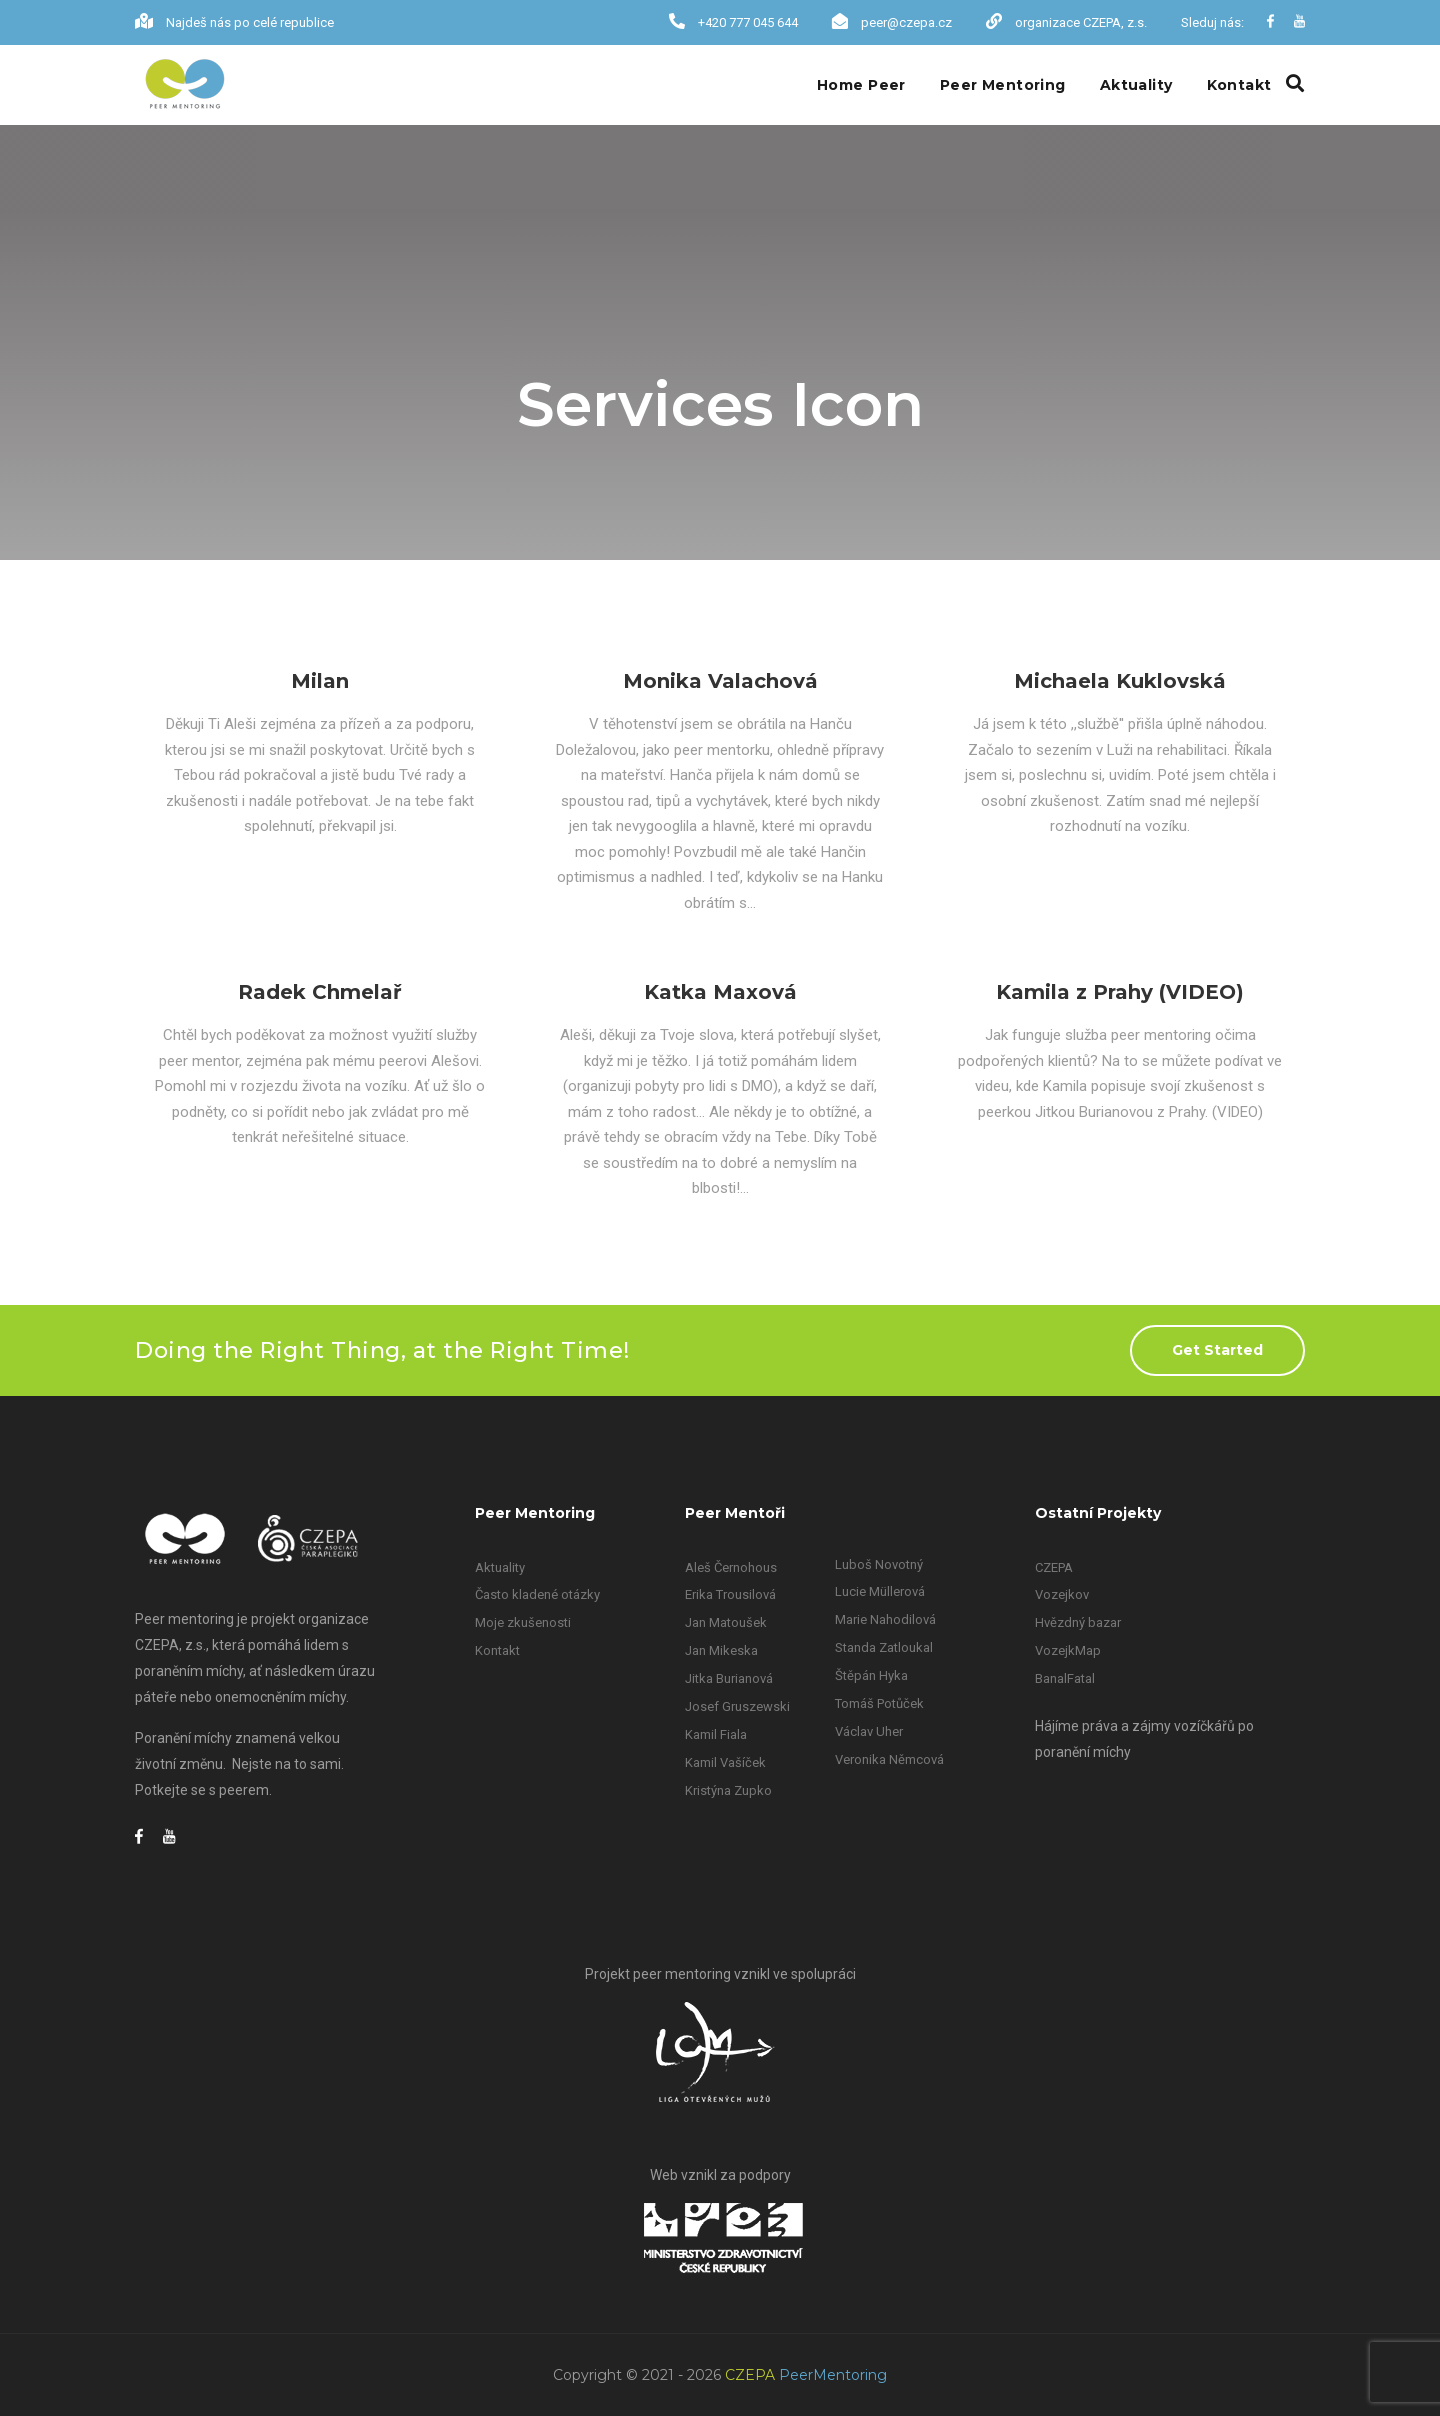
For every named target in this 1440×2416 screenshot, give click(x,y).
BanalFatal (1065, 1678)
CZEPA (1054, 1567)
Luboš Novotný (879, 1564)
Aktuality (1136, 85)
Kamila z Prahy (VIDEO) (1120, 992)
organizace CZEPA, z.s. (1081, 22)
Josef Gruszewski (737, 1706)
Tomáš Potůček (879, 1703)
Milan (320, 681)
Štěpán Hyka (871, 1675)
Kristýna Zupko (728, 1790)
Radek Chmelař (320, 992)
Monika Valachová (720, 681)
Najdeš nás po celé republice (250, 22)
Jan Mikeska (721, 1650)
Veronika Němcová (889, 1759)
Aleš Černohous (731, 1567)
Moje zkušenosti (523, 1622)
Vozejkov (1062, 1594)
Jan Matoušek (726, 1622)
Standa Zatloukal (884, 1647)
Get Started (1217, 1350)
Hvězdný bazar (1078, 1622)
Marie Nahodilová (885, 1619)
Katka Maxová (720, 992)
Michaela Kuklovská (1120, 681)
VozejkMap (1068, 1650)
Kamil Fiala (716, 1734)
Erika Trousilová (730, 1594)
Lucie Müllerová (880, 1591)
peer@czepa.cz (906, 22)
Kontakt (1239, 85)
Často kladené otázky (537, 1594)
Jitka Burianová (729, 1678)
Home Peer (861, 85)
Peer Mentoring (1003, 85)
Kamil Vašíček (725, 1762)
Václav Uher (869, 1731)
